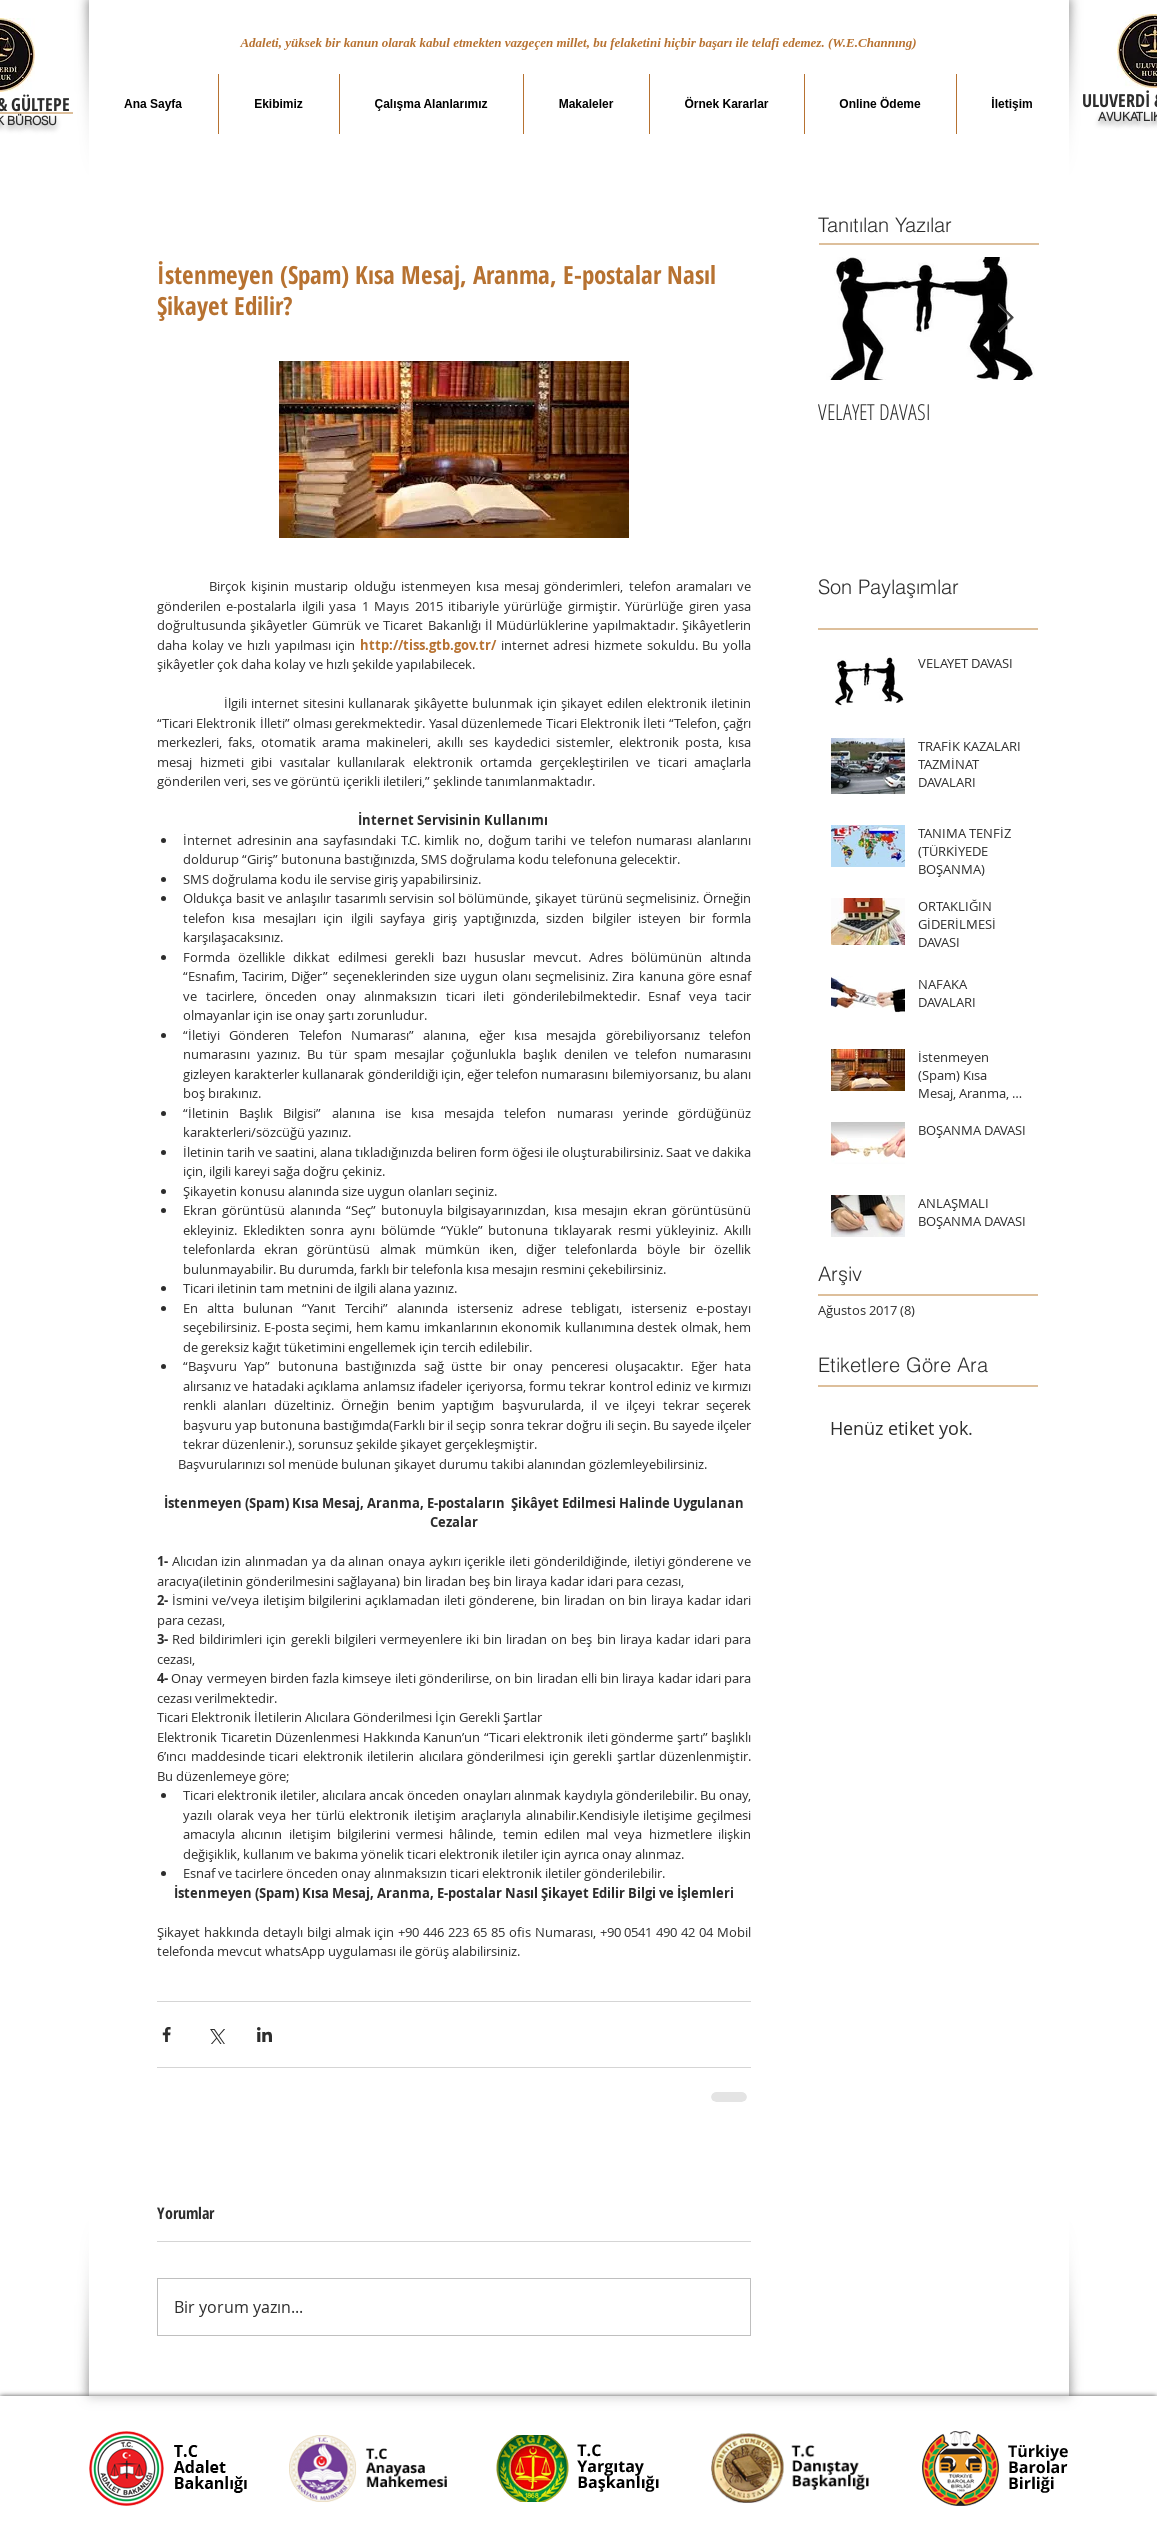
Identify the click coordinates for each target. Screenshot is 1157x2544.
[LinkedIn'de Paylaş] (264, 2034)
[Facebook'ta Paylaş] (166, 2034)
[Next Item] (1006, 318)
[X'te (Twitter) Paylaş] (215, 2034)
